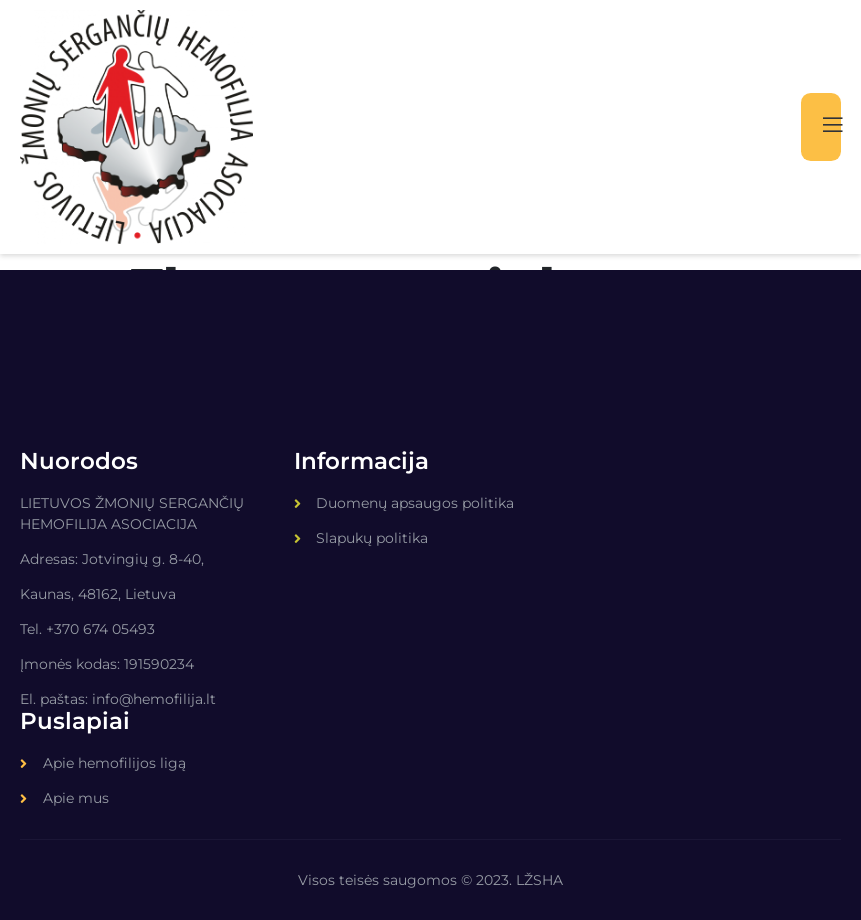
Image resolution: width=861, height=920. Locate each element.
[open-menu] (820, 127)
